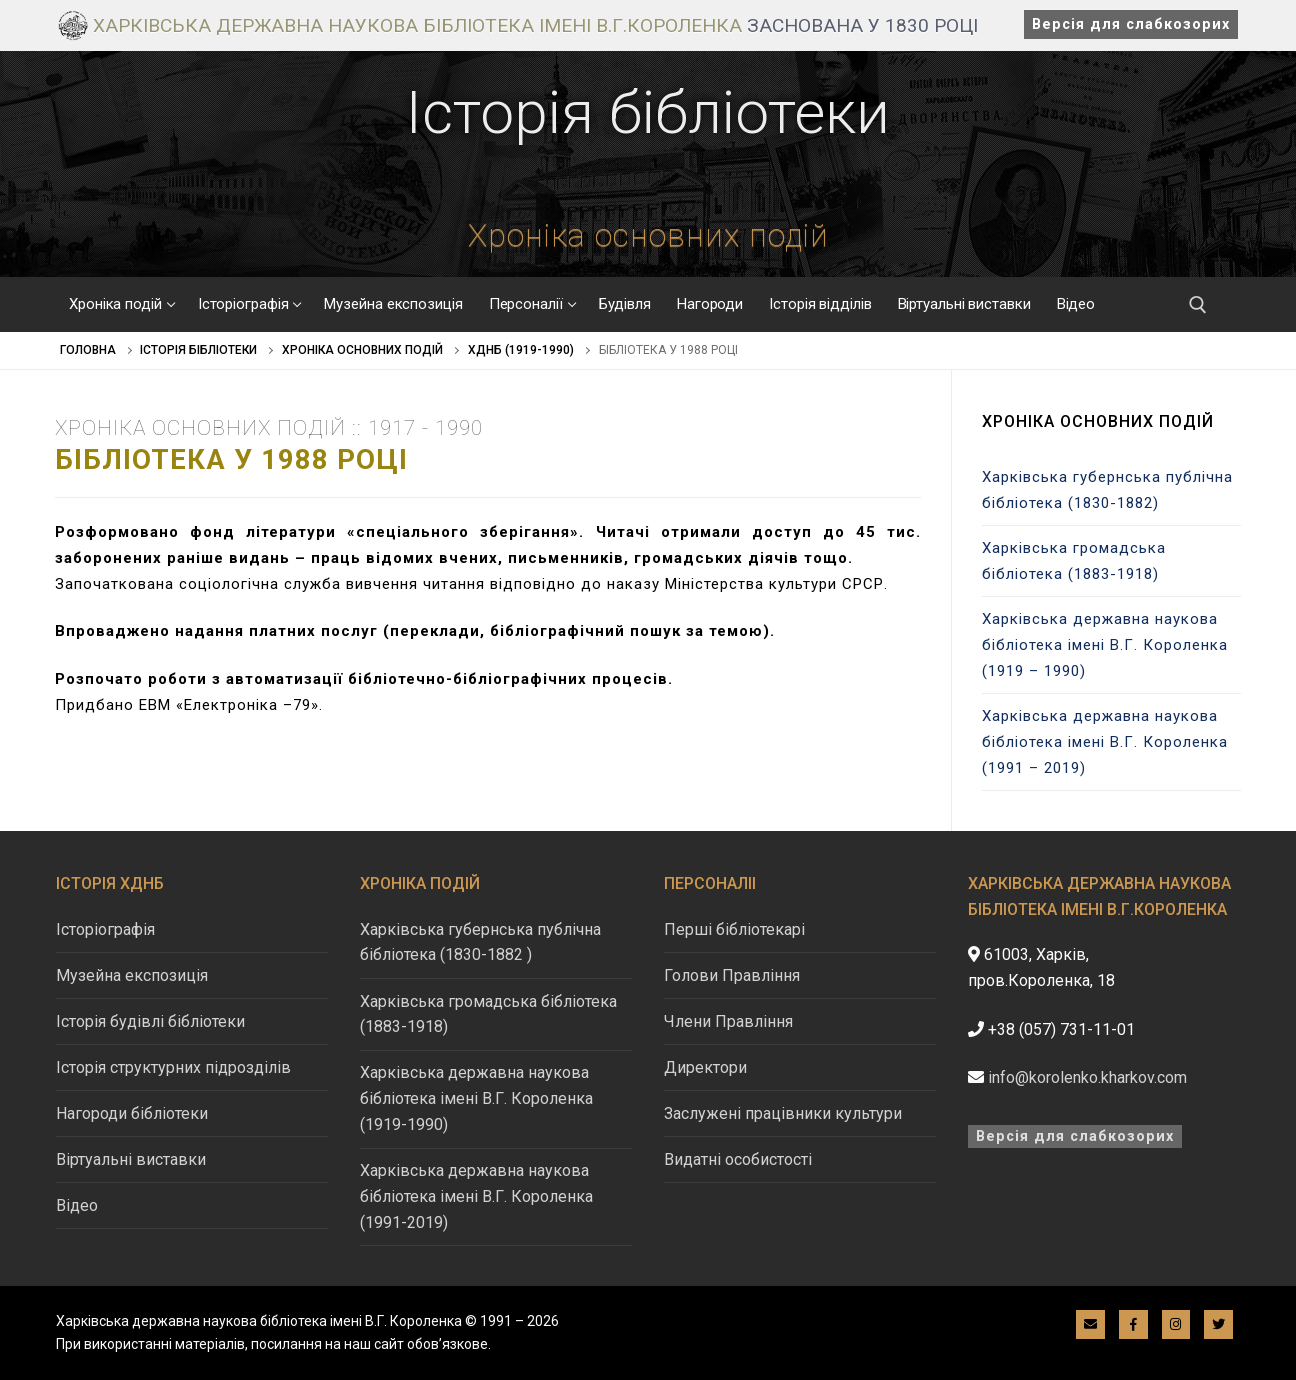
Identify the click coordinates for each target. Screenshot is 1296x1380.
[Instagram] (1176, 1324)
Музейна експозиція (132, 975)
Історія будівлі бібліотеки (150, 1021)
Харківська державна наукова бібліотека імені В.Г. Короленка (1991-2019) (476, 1196)
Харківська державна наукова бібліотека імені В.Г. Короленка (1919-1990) (476, 1098)
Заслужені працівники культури (783, 1113)
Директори (705, 1067)
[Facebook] (1133, 1324)
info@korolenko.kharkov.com (1087, 1077)
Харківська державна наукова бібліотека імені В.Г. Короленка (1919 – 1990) (1105, 645)
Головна (88, 350)
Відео (77, 1205)
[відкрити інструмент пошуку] (1198, 305)
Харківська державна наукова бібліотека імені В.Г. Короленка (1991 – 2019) (1105, 742)
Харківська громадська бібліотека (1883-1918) (1074, 561)
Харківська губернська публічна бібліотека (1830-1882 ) (480, 942)
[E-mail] (1090, 1324)
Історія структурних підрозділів (173, 1067)
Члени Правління (728, 1021)
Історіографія (105, 929)
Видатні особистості (738, 1159)
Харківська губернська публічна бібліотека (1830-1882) (1107, 490)
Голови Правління (732, 975)
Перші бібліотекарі (734, 929)
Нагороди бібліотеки (132, 1113)
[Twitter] (1218, 1324)
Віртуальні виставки (131, 1159)
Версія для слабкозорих (1131, 24)
